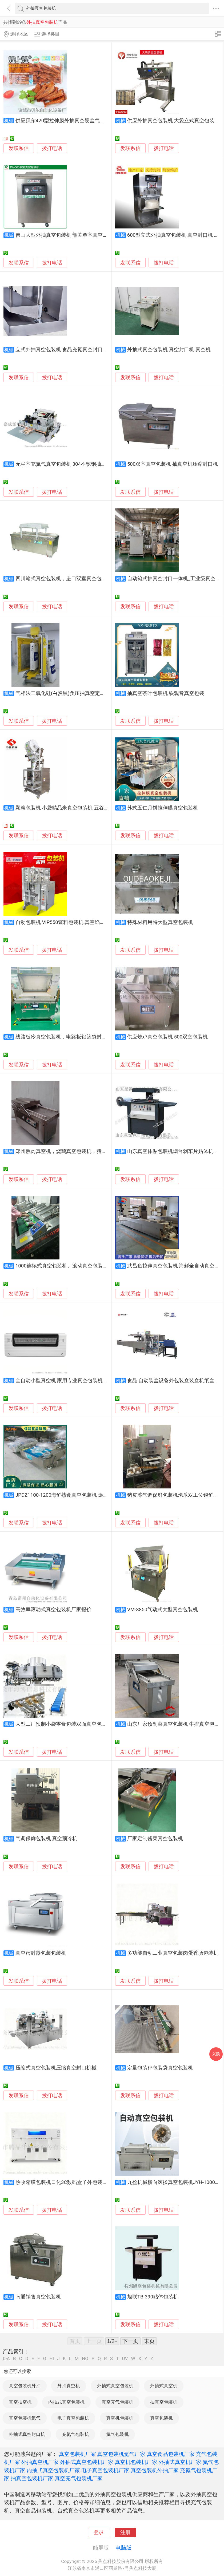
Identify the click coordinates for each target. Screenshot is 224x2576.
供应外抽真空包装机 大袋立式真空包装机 (173, 121)
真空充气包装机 (117, 2402)
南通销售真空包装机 (38, 2297)
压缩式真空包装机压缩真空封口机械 (56, 2068)
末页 (149, 2341)
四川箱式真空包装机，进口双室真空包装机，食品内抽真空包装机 (88, 579)
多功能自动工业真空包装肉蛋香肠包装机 (172, 1953)
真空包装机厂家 (77, 2454)
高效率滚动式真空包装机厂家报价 (53, 1610)
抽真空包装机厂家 (32, 2478)
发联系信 (19, 148)
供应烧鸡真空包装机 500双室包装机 (167, 1037)
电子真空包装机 (73, 2418)
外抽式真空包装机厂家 (86, 2462)
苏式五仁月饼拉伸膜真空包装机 (162, 808)
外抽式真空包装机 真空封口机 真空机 (169, 350)
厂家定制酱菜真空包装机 (155, 1839)
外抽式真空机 (163, 2385)
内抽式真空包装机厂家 (53, 2470)
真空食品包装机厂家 (171, 2454)
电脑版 (123, 2548)
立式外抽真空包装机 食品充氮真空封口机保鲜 (66, 350)
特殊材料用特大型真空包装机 (160, 922)
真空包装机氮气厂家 (121, 2454)
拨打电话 (52, 148)
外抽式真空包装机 (115, 2385)
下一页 (130, 2341)
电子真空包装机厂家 (105, 2470)
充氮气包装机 (75, 2434)
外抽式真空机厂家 (180, 2462)
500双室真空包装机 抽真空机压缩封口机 (172, 464)
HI (51, 2358)
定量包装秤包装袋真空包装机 (160, 2068)
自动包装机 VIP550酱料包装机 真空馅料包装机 (67, 922)
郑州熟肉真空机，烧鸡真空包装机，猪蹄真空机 (68, 1151)
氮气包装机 (117, 2434)
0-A (6, 2358)
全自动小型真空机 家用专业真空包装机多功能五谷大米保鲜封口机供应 (94, 1381)
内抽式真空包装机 (66, 2402)
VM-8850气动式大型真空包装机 (162, 1610)
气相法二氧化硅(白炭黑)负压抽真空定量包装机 (67, 693)
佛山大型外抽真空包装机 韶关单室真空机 (61, 235)
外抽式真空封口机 (27, 2434)
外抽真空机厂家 (40, 2462)
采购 (216, 2053)
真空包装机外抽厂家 (155, 2470)
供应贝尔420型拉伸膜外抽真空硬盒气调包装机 (67, 121)
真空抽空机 (20, 2402)
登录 (99, 2532)
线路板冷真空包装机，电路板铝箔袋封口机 (63, 1037)
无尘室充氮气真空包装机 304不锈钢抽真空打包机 (70, 464)
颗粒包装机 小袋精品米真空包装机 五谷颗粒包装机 (72, 808)
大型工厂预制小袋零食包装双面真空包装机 (63, 1724)
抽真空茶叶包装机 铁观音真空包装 (166, 693)
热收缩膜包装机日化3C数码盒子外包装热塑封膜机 (71, 2182)
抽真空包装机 (163, 2402)
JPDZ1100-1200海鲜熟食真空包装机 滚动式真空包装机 (77, 1495)
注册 (125, 2532)
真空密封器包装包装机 (40, 1953)
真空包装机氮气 (25, 2418)
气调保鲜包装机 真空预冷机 (46, 1839)
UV (125, 2358)
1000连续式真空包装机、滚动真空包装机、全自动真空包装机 (84, 1266)
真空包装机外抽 (25, 2385)
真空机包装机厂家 (136, 2462)
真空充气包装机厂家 (79, 2478)
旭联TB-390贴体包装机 (153, 2297)
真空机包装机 (119, 2418)
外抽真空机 (68, 2385)
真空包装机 (161, 2418)
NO (85, 2358)
